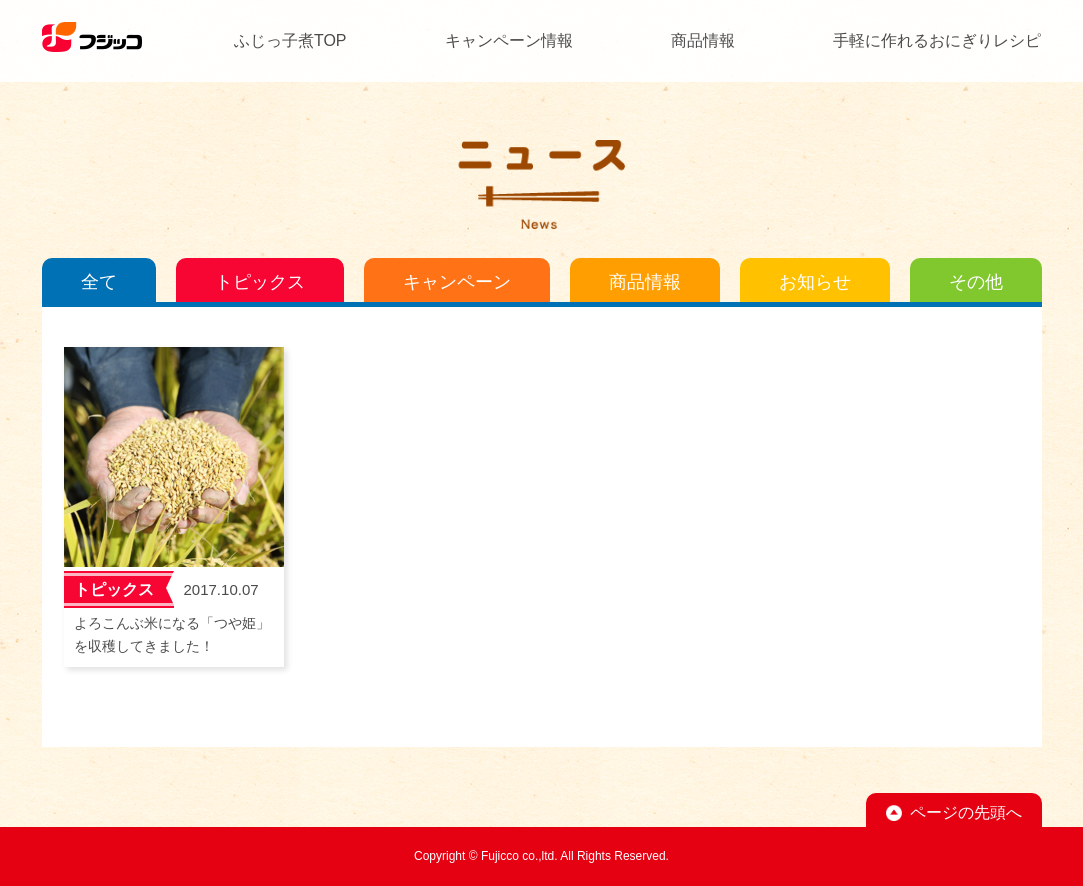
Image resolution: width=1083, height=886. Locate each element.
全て (99, 282)
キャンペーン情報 (509, 40)
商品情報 (703, 40)
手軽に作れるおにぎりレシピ (937, 40)
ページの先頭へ (966, 812)
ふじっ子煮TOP (290, 40)
